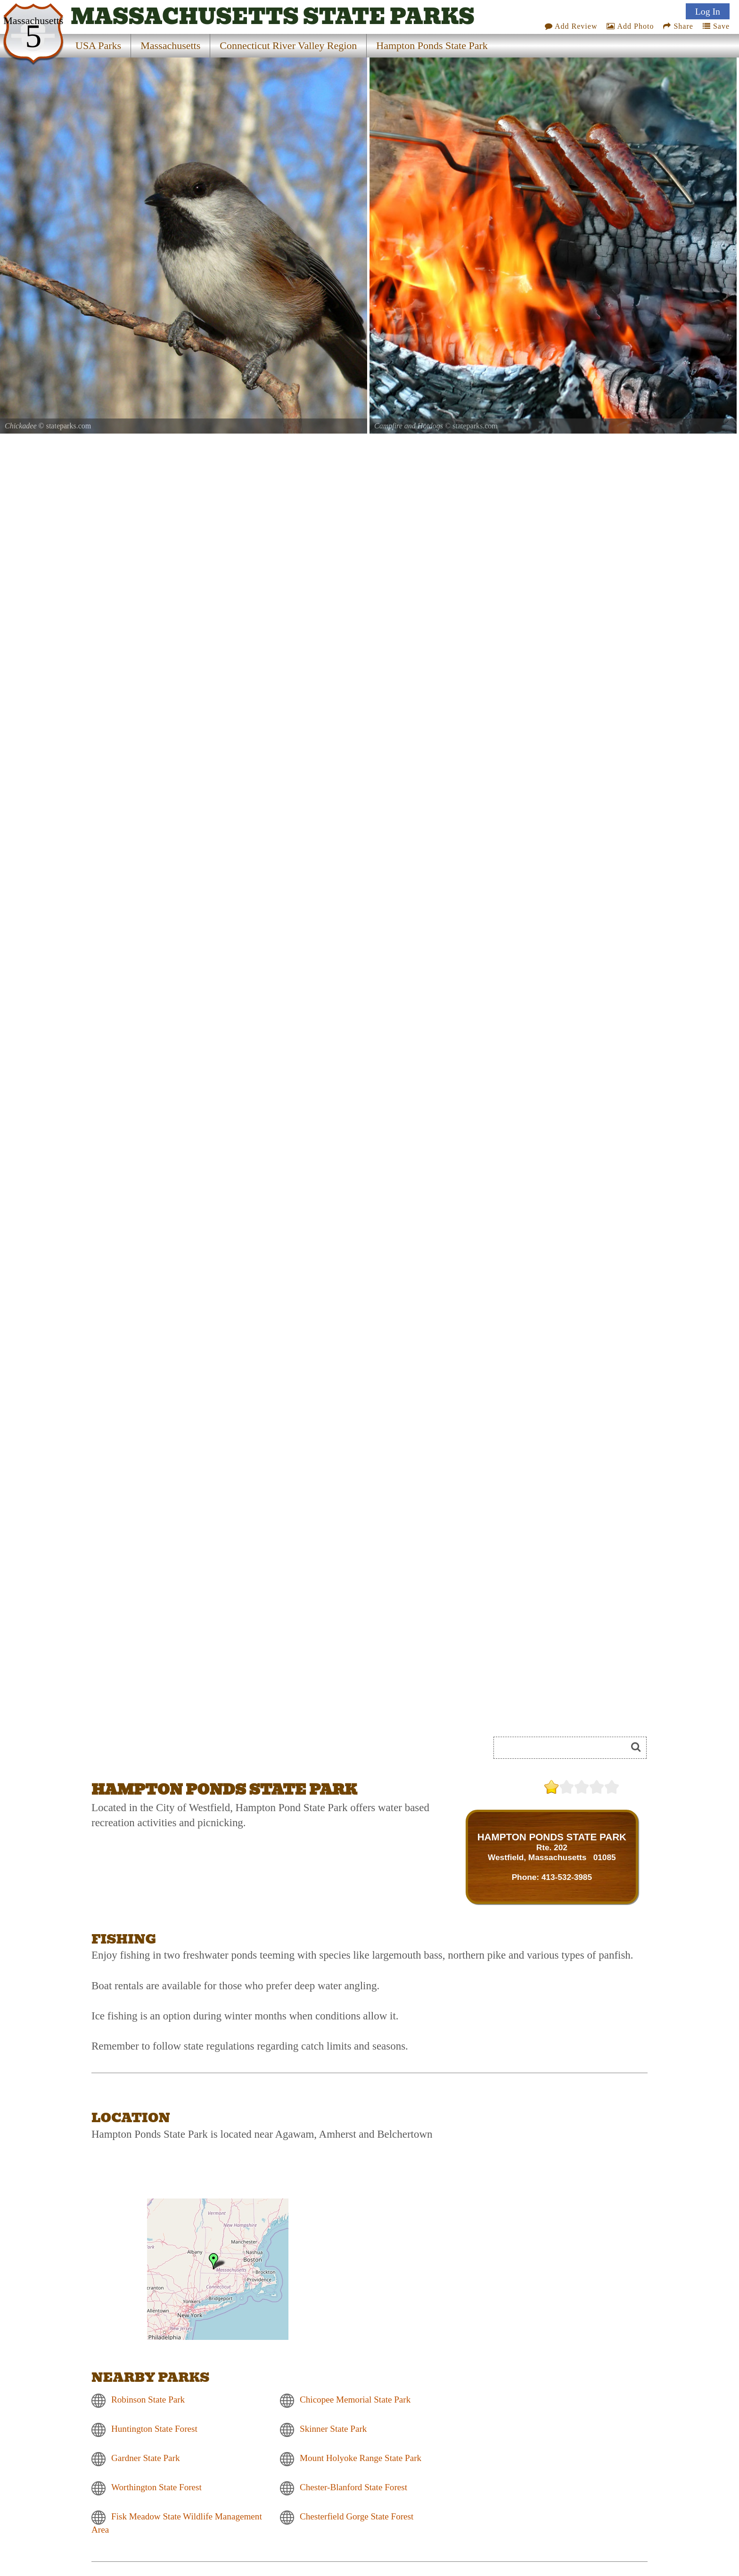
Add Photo (630, 26)
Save (716, 26)
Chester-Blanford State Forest (353, 2488)
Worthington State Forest (156, 2488)
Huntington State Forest (154, 2429)
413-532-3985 (567, 1877)
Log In (707, 11)
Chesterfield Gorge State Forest (356, 2517)
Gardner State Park (145, 2458)
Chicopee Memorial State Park (355, 2400)
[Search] (564, 1748)
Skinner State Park (333, 2429)
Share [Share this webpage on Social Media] (678, 26)
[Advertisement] (197, 1751)
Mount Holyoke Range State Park (360, 2458)
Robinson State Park (148, 2400)
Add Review (571, 26)
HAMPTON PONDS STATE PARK (551, 1836)
